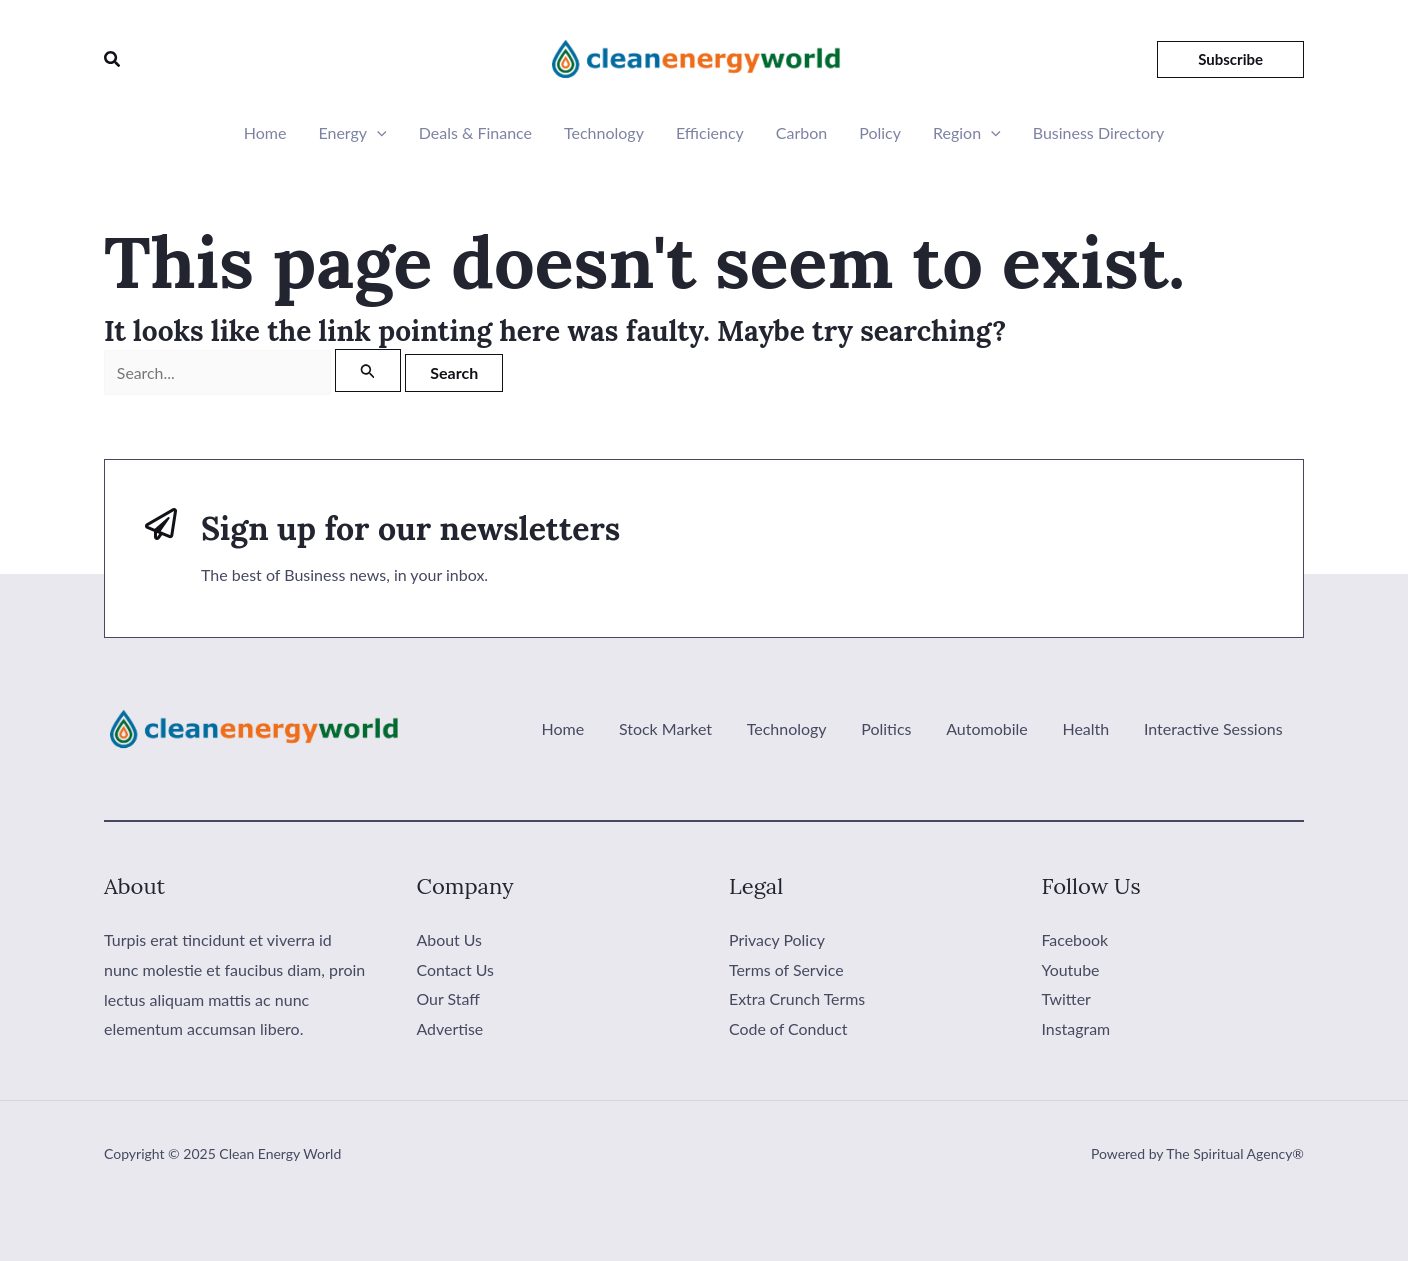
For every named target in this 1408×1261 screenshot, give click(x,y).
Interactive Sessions (1214, 729)
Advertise (450, 1028)
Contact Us (456, 969)
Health (1089, 729)
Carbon (801, 132)
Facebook (1075, 939)
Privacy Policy (777, 939)
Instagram (1076, 1028)
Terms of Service (786, 969)
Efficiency (710, 132)
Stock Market (679, 729)
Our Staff (449, 999)
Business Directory (1098, 132)
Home (265, 132)
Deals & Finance (475, 132)
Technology (604, 132)
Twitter (1067, 999)
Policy (880, 132)
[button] (113, 58)
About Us (450, 939)
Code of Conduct (788, 1028)
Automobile (994, 729)
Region (967, 133)
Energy (352, 133)
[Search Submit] (368, 370)
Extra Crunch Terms (797, 999)
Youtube (1071, 969)
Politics (896, 729)
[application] (377, 133)
